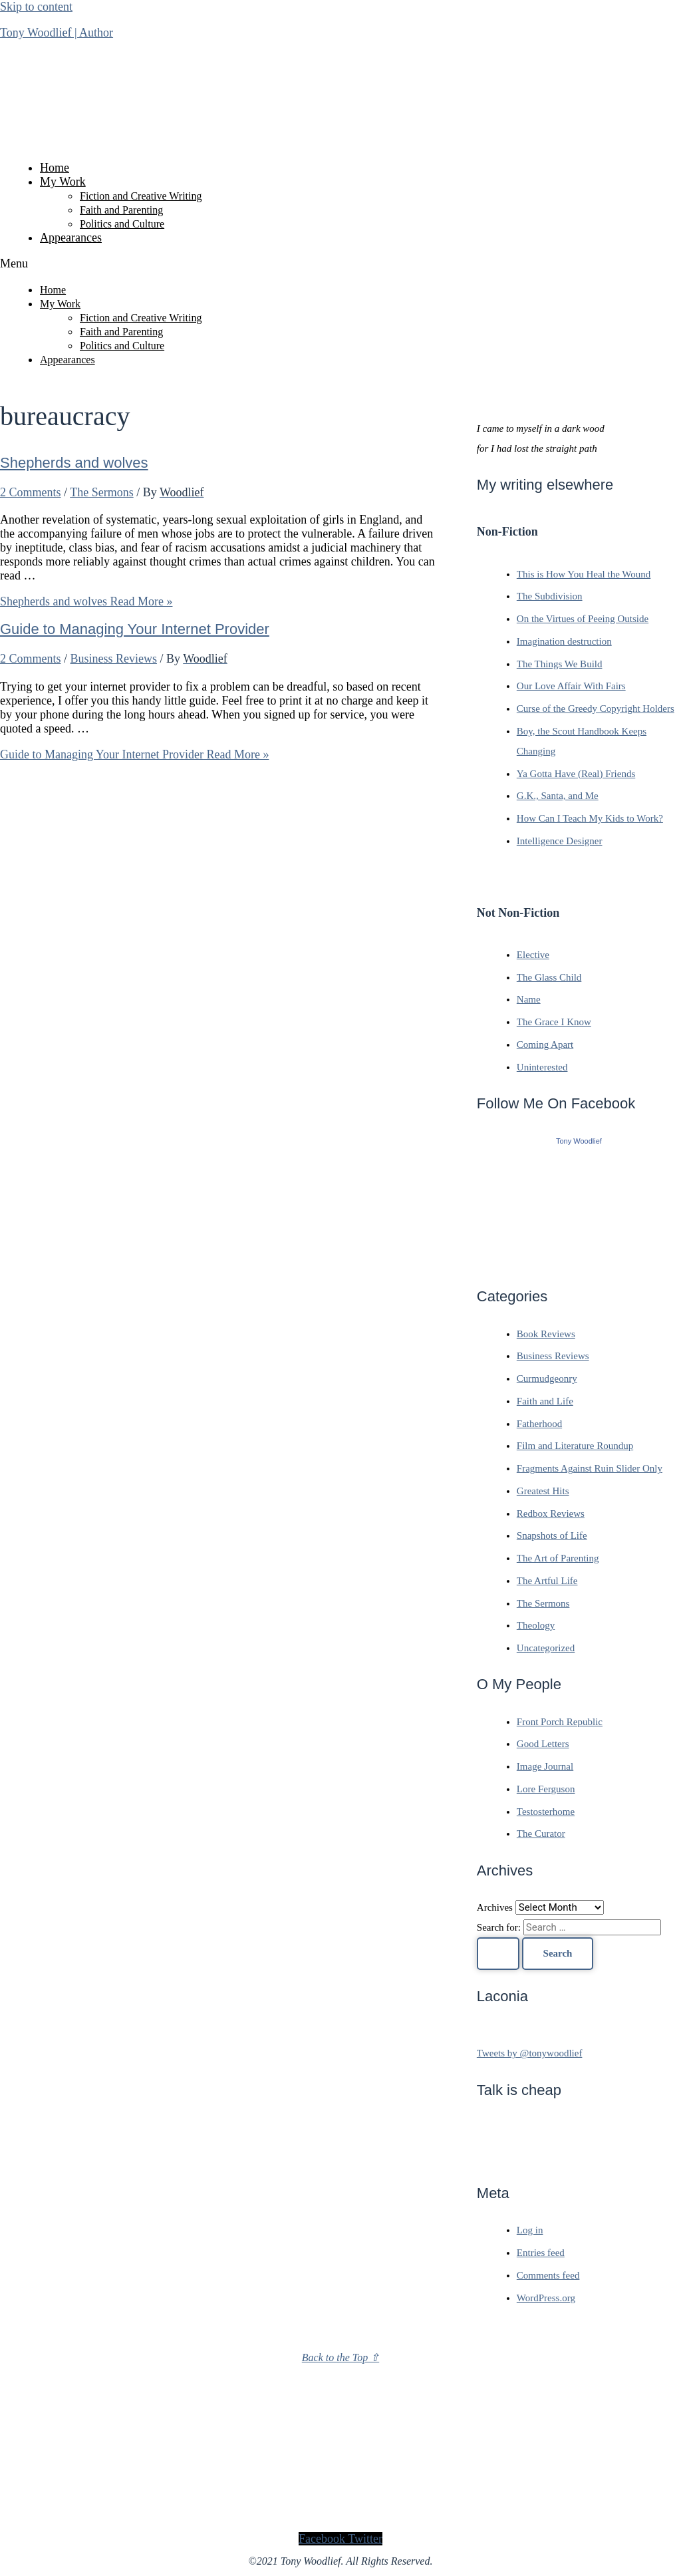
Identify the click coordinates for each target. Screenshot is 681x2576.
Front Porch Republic (560, 1721)
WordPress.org (546, 2298)
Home (54, 167)
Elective (533, 954)
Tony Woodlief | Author (56, 32)
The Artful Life (547, 1580)
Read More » (86, 601)
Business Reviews (114, 658)
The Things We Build (560, 664)
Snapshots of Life (552, 1535)
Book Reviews (546, 1334)
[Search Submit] (498, 1953)
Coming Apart (545, 1044)
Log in (530, 2230)
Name (529, 999)
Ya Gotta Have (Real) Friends (576, 773)
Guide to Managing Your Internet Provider (134, 629)
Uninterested (542, 1067)
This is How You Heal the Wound (583, 574)
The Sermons (101, 492)
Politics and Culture (122, 224)
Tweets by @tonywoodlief (530, 2053)
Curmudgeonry (547, 1378)
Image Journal (545, 1766)
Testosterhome (546, 1811)
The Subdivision (550, 596)
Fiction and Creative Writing (141, 196)
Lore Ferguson (546, 1789)
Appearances (71, 237)
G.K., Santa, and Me (558, 795)
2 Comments (30, 492)
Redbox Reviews (551, 1513)
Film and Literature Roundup (575, 1445)
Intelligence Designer (560, 841)
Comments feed (548, 2275)
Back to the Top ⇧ (340, 2357)
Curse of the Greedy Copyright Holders (595, 708)
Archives (495, 1907)
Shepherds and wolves (74, 462)
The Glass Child (549, 977)
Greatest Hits (543, 1491)
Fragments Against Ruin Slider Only (589, 1468)
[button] (340, 264)
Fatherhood (539, 1423)
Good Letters (543, 1743)
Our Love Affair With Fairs (571, 686)
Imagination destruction (564, 641)
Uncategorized (546, 1648)
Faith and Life (545, 1401)
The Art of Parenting (558, 1558)
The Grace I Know (554, 1022)
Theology (536, 1625)
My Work (63, 181)
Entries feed (541, 2252)
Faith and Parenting (121, 210)
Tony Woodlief (579, 1141)
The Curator (541, 1833)
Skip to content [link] (36, 6)
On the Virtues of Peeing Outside (582, 618)
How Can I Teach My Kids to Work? (590, 818)
